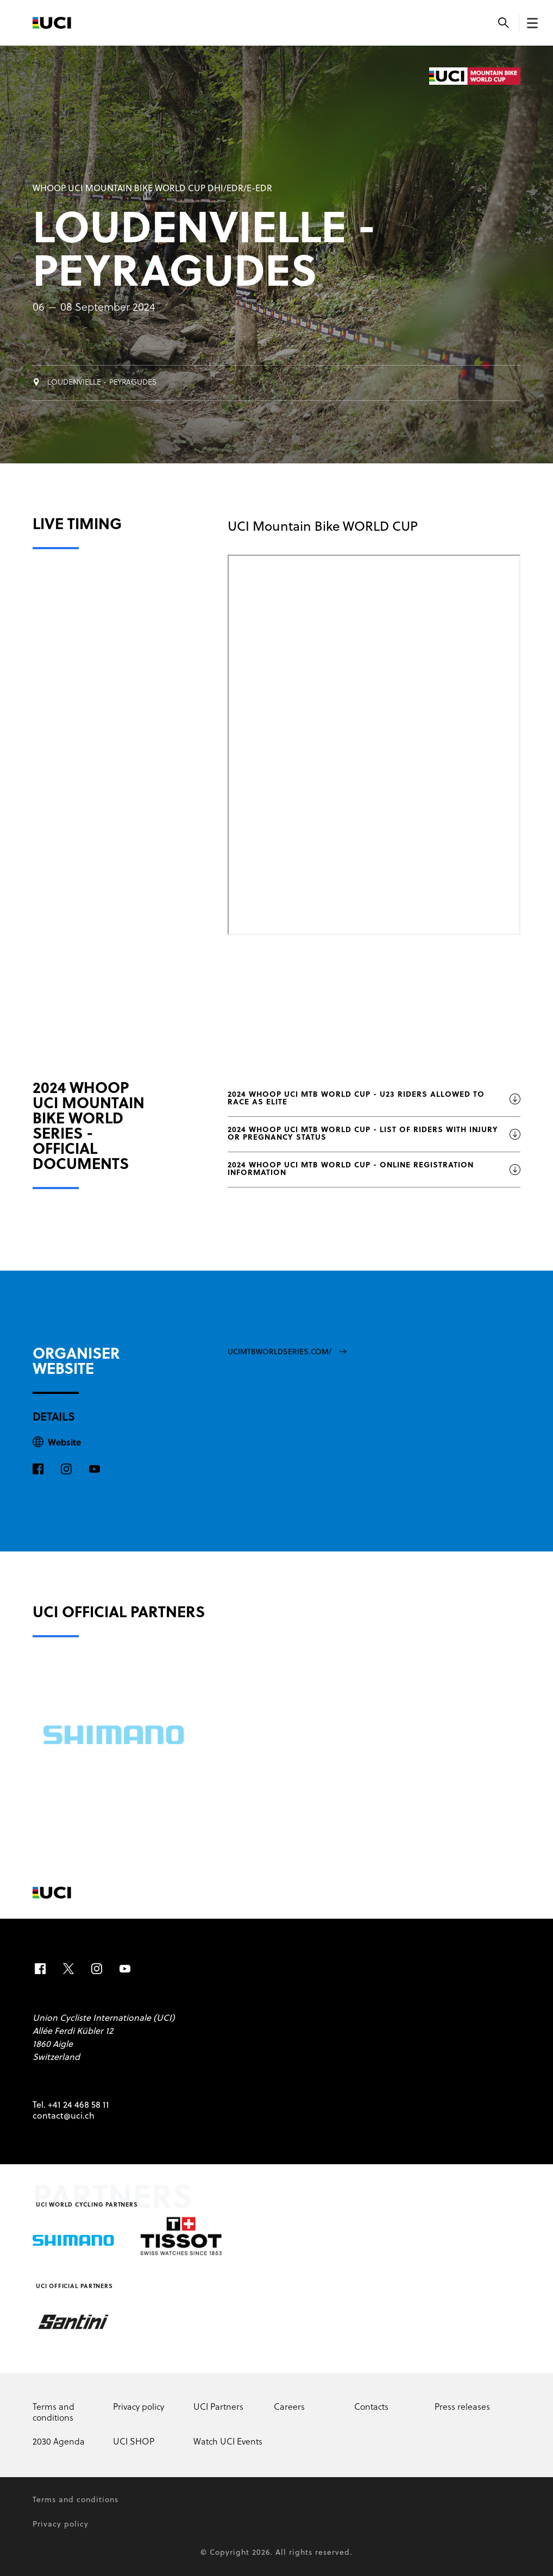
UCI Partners (218, 2407)
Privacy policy (138, 2407)
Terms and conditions (53, 2413)
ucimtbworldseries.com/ (287, 1352)
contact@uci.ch (64, 2116)
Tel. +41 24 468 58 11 (71, 2105)
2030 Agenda (59, 2442)
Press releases (462, 2407)
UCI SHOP (133, 2442)
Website (64, 1443)
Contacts (371, 2407)
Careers (289, 2407)
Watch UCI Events (227, 2442)
